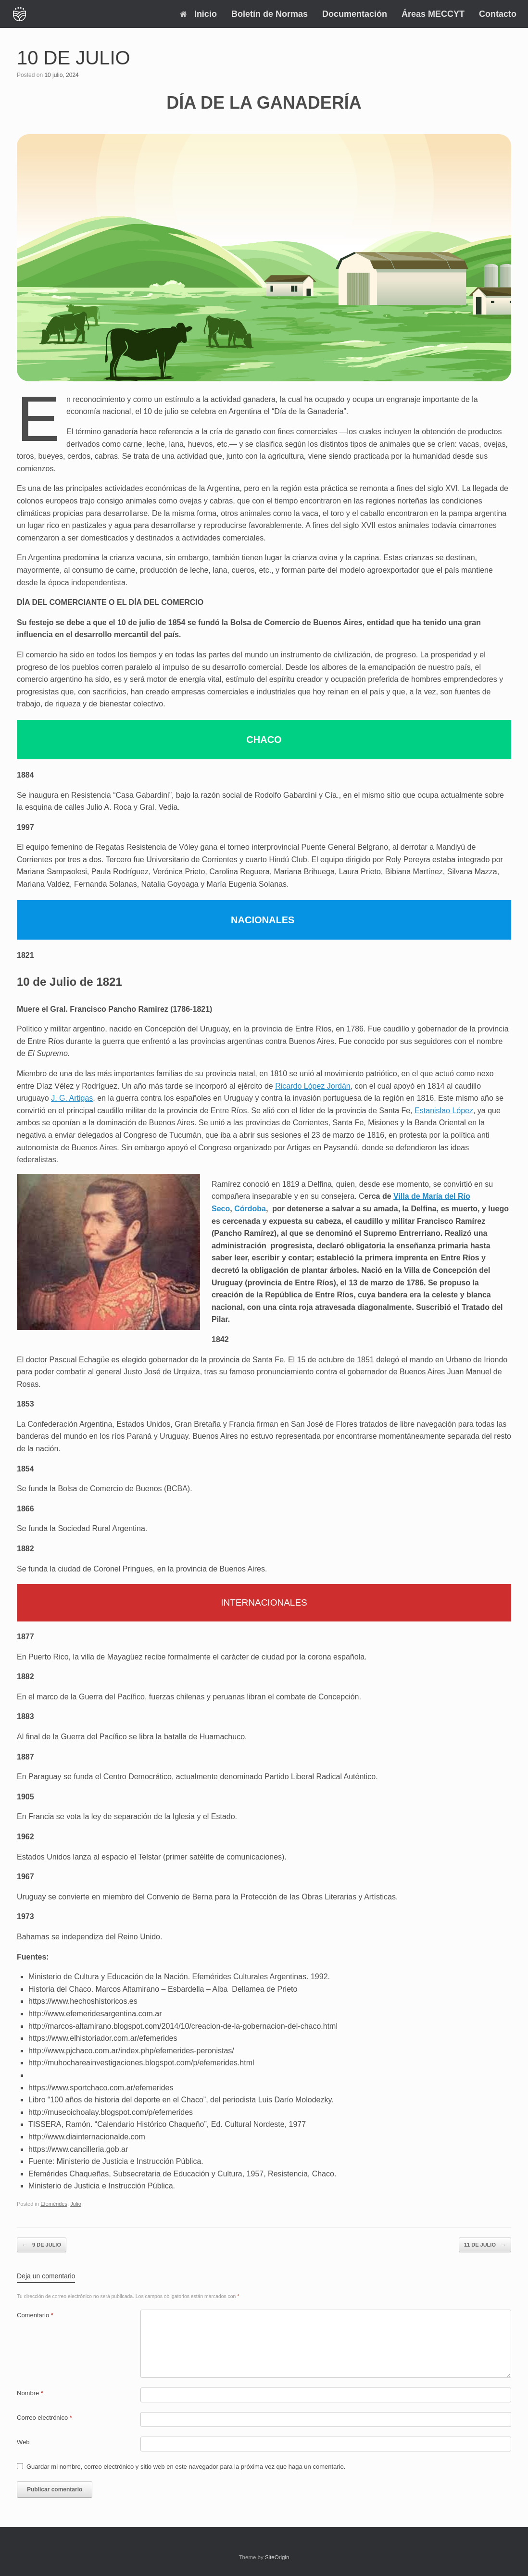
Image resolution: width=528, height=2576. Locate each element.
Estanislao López (444, 1110)
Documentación (354, 14)
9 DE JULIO (41, 2245)
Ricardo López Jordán (313, 1086)
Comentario (35, 2315)
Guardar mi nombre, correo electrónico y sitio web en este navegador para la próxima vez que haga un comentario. (185, 2466)
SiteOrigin (277, 2557)
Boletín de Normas (269, 14)
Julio (75, 2204)
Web (23, 2442)
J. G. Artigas (72, 1098)
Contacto (497, 14)
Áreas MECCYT (433, 14)
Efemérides (53, 2204)
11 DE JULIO (485, 2245)
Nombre (30, 2393)
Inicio (198, 14)
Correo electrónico (44, 2417)
